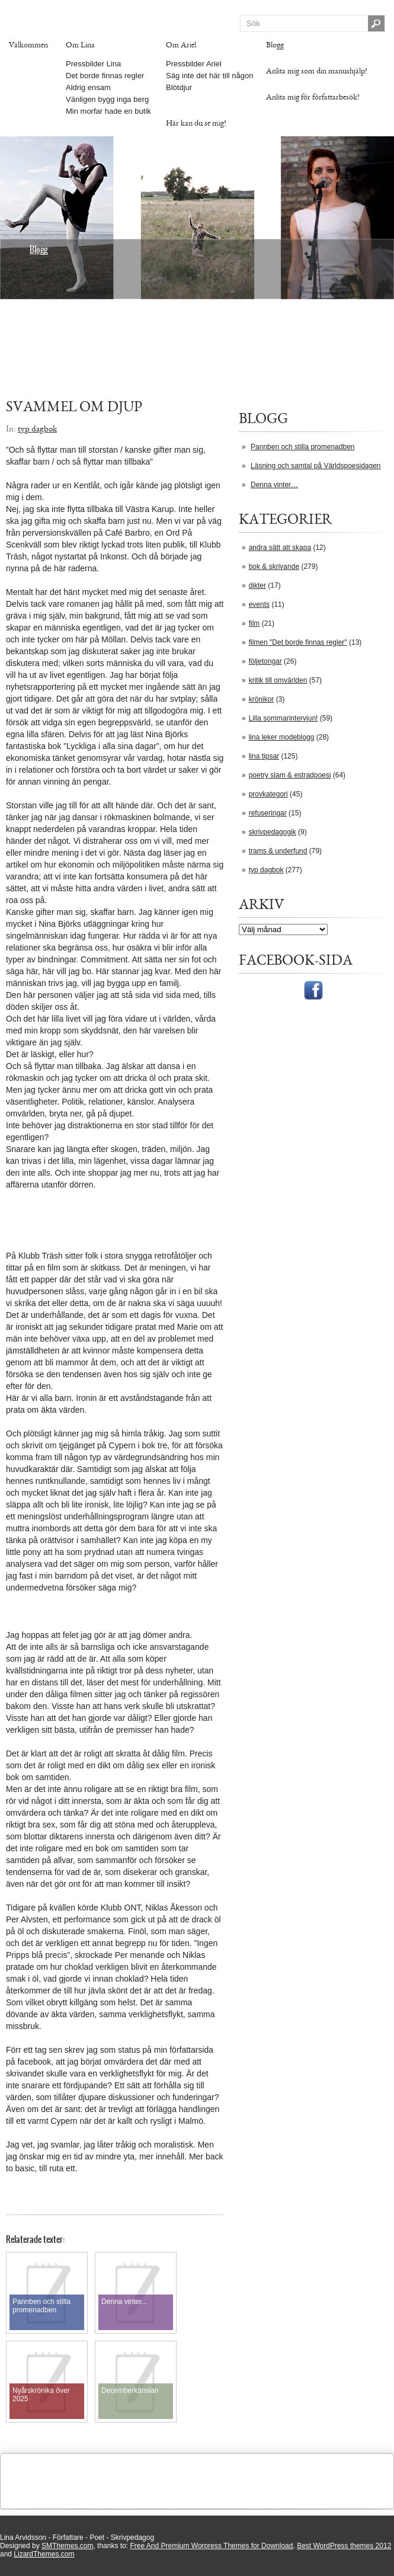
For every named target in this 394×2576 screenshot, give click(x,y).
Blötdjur (179, 87)
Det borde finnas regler (105, 75)
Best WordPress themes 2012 (344, 2546)
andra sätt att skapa (280, 547)
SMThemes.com (67, 2546)
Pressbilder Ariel (194, 63)
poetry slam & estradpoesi (290, 775)
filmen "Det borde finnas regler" (298, 642)
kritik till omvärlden (278, 680)
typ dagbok (266, 870)
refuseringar (268, 813)
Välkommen (28, 45)
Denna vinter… (274, 485)
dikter (257, 585)
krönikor (261, 699)
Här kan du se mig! (196, 123)
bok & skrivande (274, 566)
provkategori (268, 794)
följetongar (265, 661)
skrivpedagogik (272, 832)
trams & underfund (278, 851)
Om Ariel (181, 45)
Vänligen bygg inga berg (107, 99)
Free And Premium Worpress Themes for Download (211, 2546)
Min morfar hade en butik (108, 111)
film (254, 623)
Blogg (275, 45)
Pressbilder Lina (93, 63)
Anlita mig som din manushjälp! (316, 71)
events (259, 604)
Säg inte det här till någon (209, 75)
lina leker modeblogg (282, 737)
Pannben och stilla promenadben (302, 447)
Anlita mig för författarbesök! (313, 97)
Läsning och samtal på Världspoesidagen (315, 466)
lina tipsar (264, 756)
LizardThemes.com (44, 2554)
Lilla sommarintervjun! (283, 718)
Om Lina (80, 45)
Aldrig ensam (88, 87)
